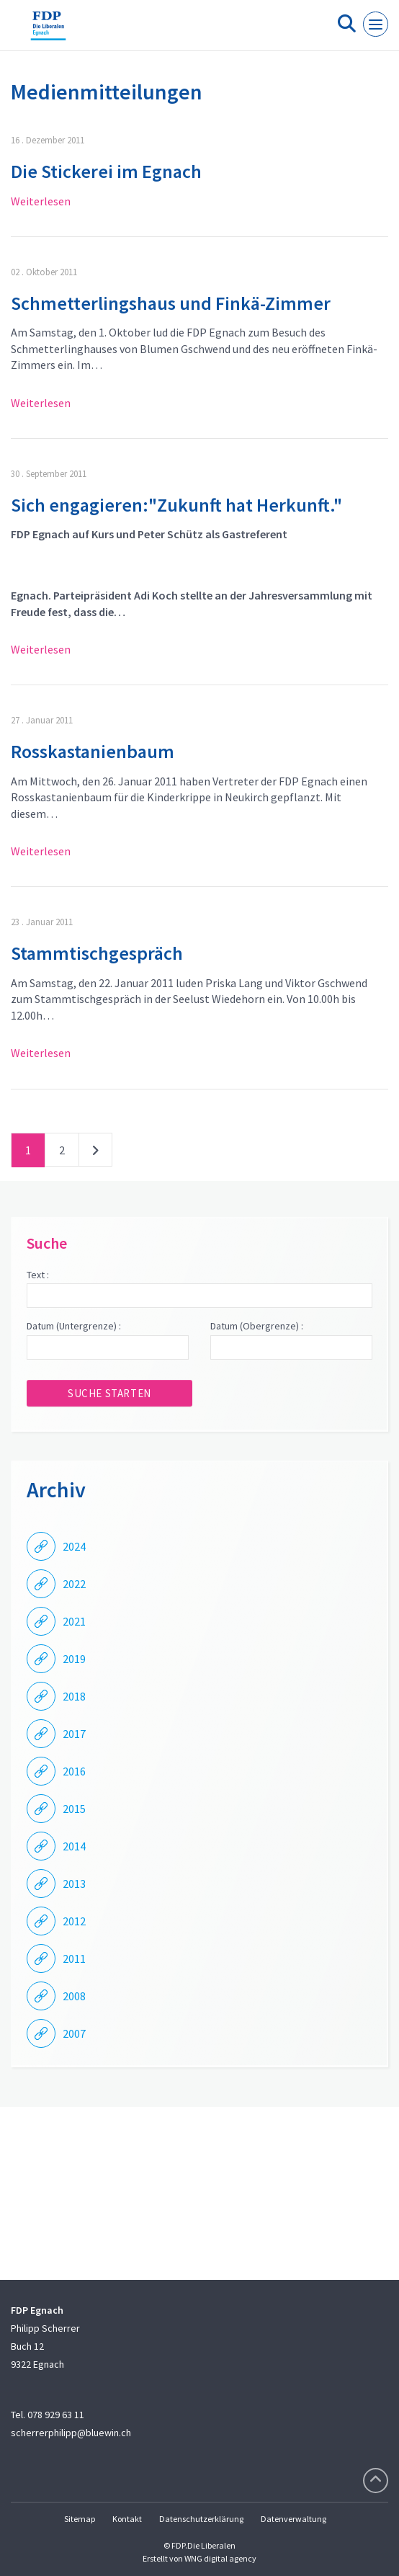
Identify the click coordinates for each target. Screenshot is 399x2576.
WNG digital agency (220, 2558)
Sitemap (79, 2518)
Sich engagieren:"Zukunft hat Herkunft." (176, 505)
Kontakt (127, 2518)
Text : (38, 1274)
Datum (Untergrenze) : (74, 1325)
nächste (95, 1152)
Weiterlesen (41, 201)
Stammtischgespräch (97, 953)
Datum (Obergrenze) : (256, 1325)
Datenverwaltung (293, 2518)
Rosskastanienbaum (92, 751)
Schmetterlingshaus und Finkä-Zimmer (171, 303)
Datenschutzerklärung (201, 2518)
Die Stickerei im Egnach (106, 171)
